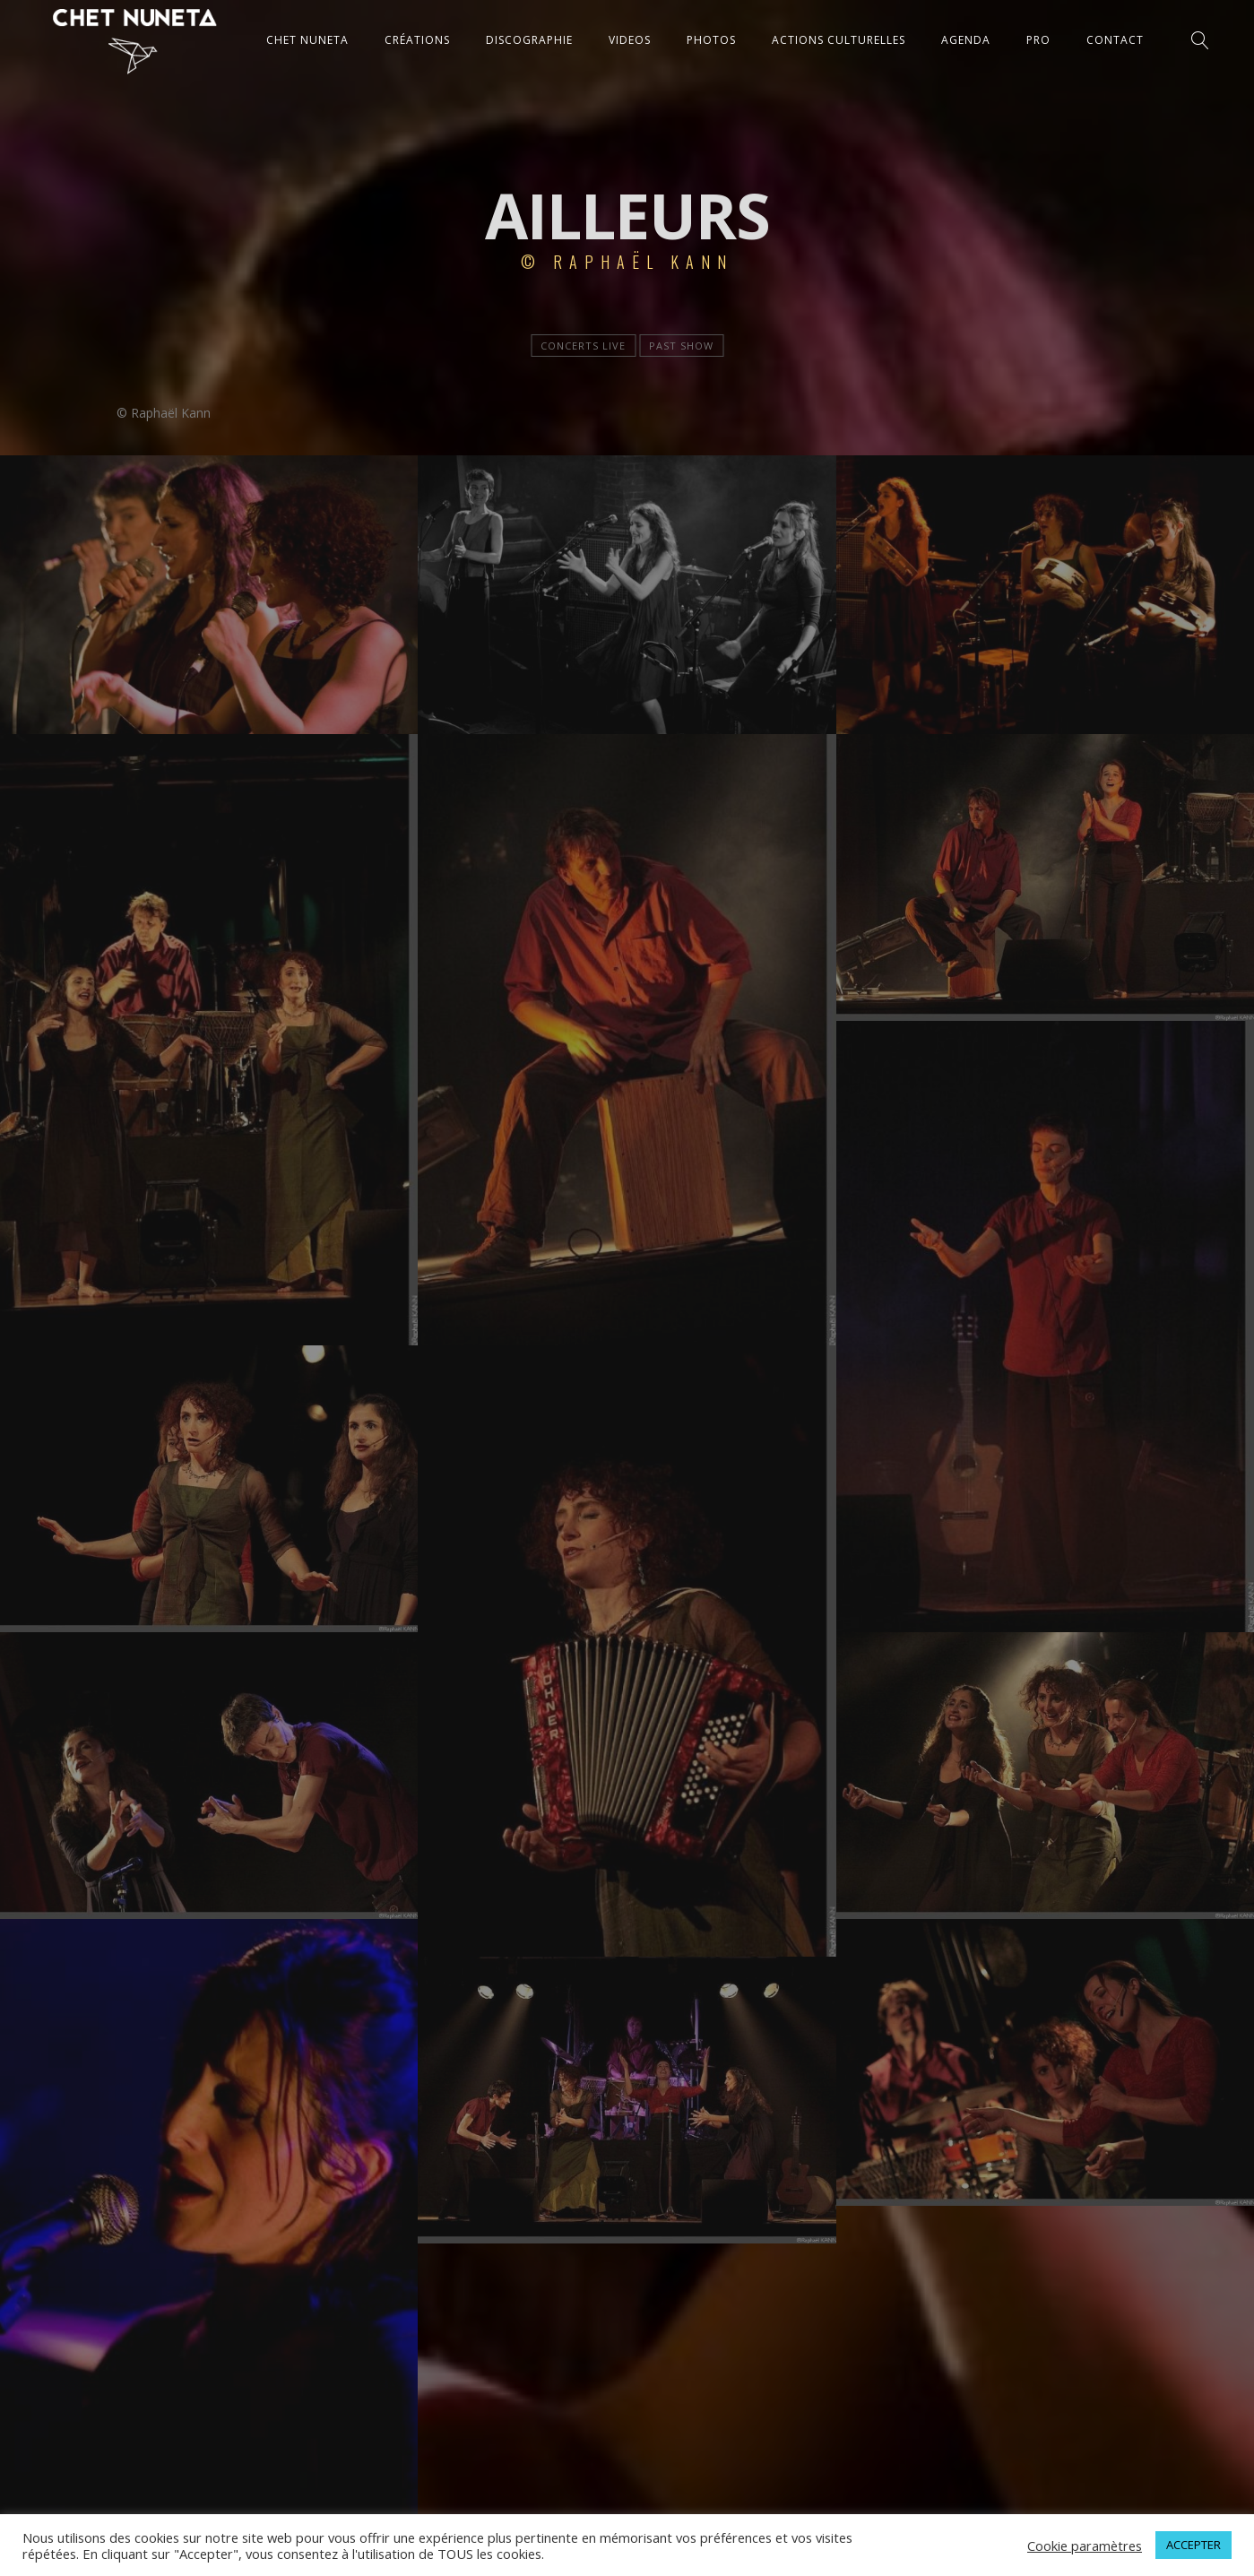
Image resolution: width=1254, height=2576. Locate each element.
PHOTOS (711, 40)
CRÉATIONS (417, 40)
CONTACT (1115, 40)
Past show (681, 345)
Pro (1038, 40)
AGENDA (965, 40)
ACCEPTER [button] (1193, 2545)
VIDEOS (630, 40)
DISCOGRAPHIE (529, 40)
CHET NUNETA (307, 40)
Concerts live (583, 345)
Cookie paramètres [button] (1084, 2545)
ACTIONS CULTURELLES (838, 40)
